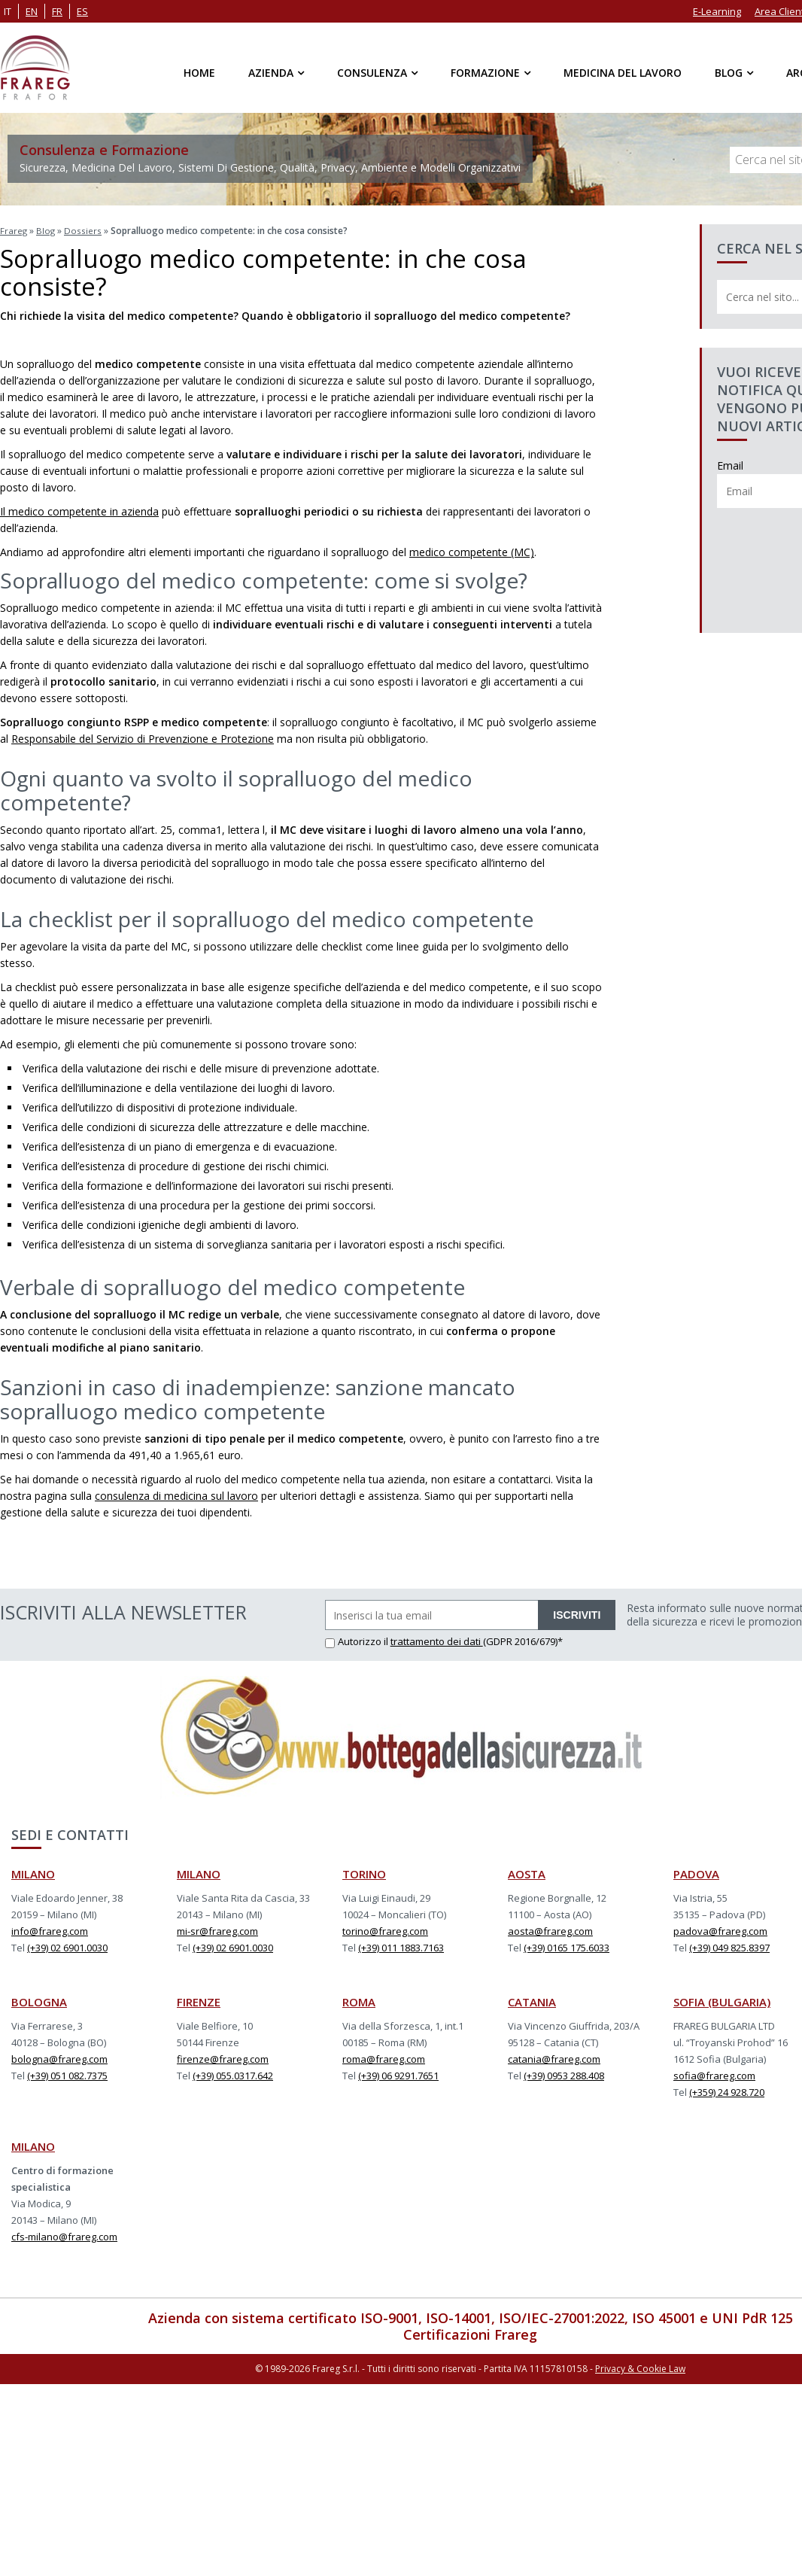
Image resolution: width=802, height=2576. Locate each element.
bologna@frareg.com (59, 2057)
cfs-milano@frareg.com (64, 2235)
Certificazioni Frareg (470, 2333)
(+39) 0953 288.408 (564, 2074)
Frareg (14, 230)
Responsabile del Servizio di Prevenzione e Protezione (142, 737)
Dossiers (84, 230)
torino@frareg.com (385, 1929)
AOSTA (526, 1872)
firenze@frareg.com (223, 2057)
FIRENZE (198, 2000)
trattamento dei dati (436, 1640)
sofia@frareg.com (714, 2074)
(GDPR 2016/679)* (523, 1640)
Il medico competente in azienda (79, 510)
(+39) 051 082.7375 (67, 2074)
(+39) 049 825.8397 (729, 1946)
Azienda (270, 72)
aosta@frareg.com (550, 1929)
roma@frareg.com (383, 2057)
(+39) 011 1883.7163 (401, 1946)
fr (57, 11)
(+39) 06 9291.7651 (398, 2074)
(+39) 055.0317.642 (233, 2074)
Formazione (485, 72)
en (32, 11)
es (82, 11)
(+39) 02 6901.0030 (67, 1946)
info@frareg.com (49, 1929)
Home (199, 72)
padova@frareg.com (720, 1929)
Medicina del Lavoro (623, 72)
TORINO (364, 1872)
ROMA (358, 2000)
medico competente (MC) (471, 550)
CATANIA (532, 2000)
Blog (729, 72)
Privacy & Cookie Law (640, 2365)
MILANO (33, 1872)
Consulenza (372, 72)
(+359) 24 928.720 (726, 2090)
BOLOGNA (39, 2000)
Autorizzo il (357, 1640)
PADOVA (696, 1872)
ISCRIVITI (576, 1613)
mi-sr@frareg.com (217, 1929)
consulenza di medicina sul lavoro (176, 1494)
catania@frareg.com (554, 2057)
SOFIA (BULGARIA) (721, 2000)
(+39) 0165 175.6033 (566, 1946)
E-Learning (717, 11)
